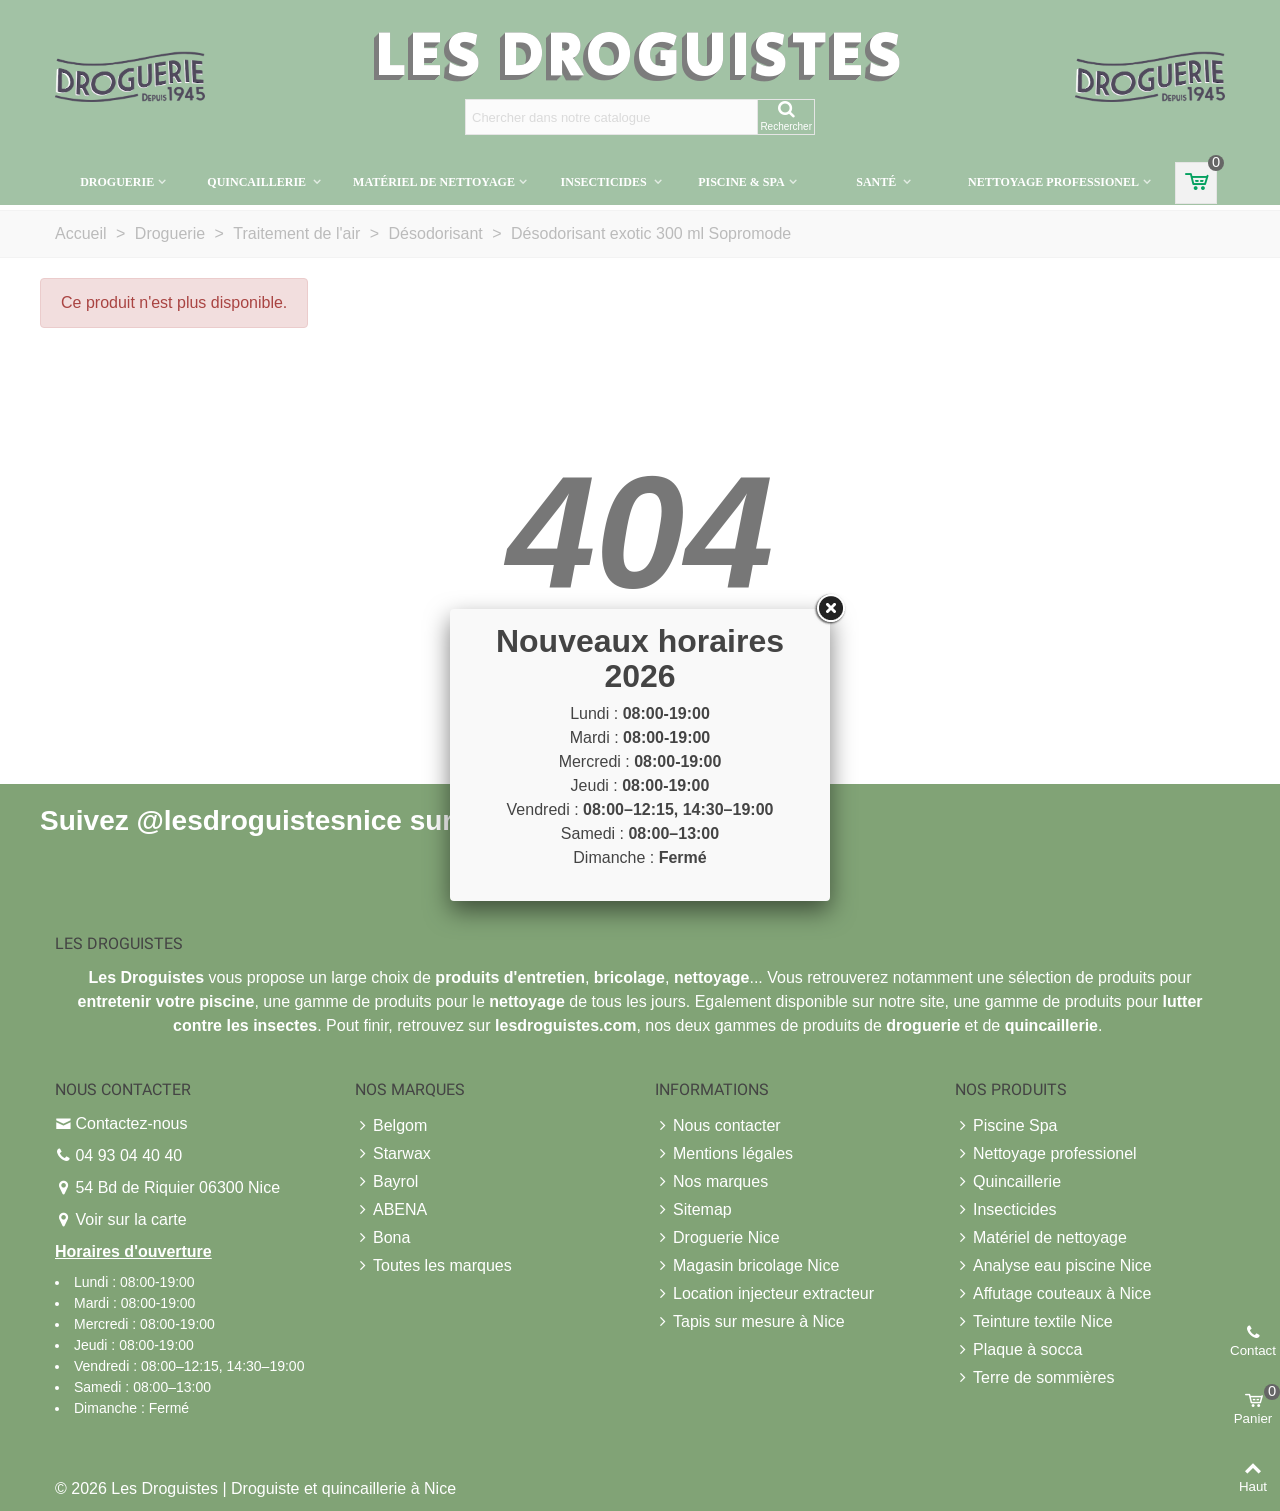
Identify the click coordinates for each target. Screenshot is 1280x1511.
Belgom (391, 1126)
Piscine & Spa (741, 182)
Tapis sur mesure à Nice (750, 1322)
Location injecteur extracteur (764, 1294)
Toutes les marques (433, 1266)
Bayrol (386, 1182)
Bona (382, 1238)
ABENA (391, 1210)
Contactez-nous (131, 1123)
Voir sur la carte (130, 1219)
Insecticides (605, 182)
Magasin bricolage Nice (747, 1266)
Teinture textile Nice (1034, 1322)
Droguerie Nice (717, 1238)
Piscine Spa (1006, 1126)
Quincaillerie (258, 182)
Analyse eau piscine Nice (1053, 1266)
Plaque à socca (1018, 1350)
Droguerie (117, 182)
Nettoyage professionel (1053, 182)
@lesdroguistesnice (268, 819)
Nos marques (711, 1182)
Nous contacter (718, 1126)
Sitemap (693, 1210)
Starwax (393, 1154)
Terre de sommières (1034, 1378)
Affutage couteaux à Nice (1053, 1294)
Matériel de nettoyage (434, 182)
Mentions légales (724, 1154)
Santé (877, 182)
